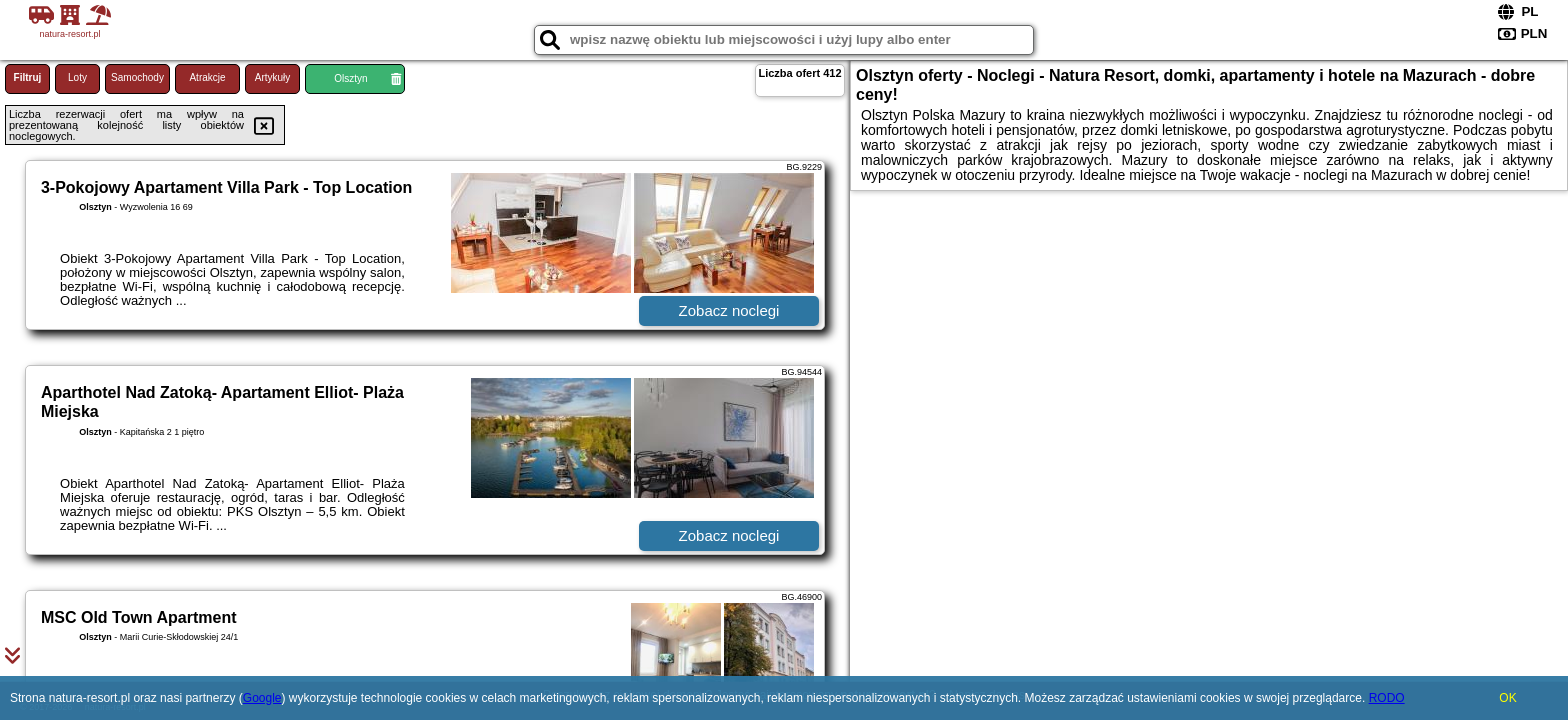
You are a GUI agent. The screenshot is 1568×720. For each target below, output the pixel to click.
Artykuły (273, 77)
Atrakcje (207, 77)
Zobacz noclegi (729, 310)
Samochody (137, 77)
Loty (77, 77)
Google (262, 698)
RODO (1387, 698)
